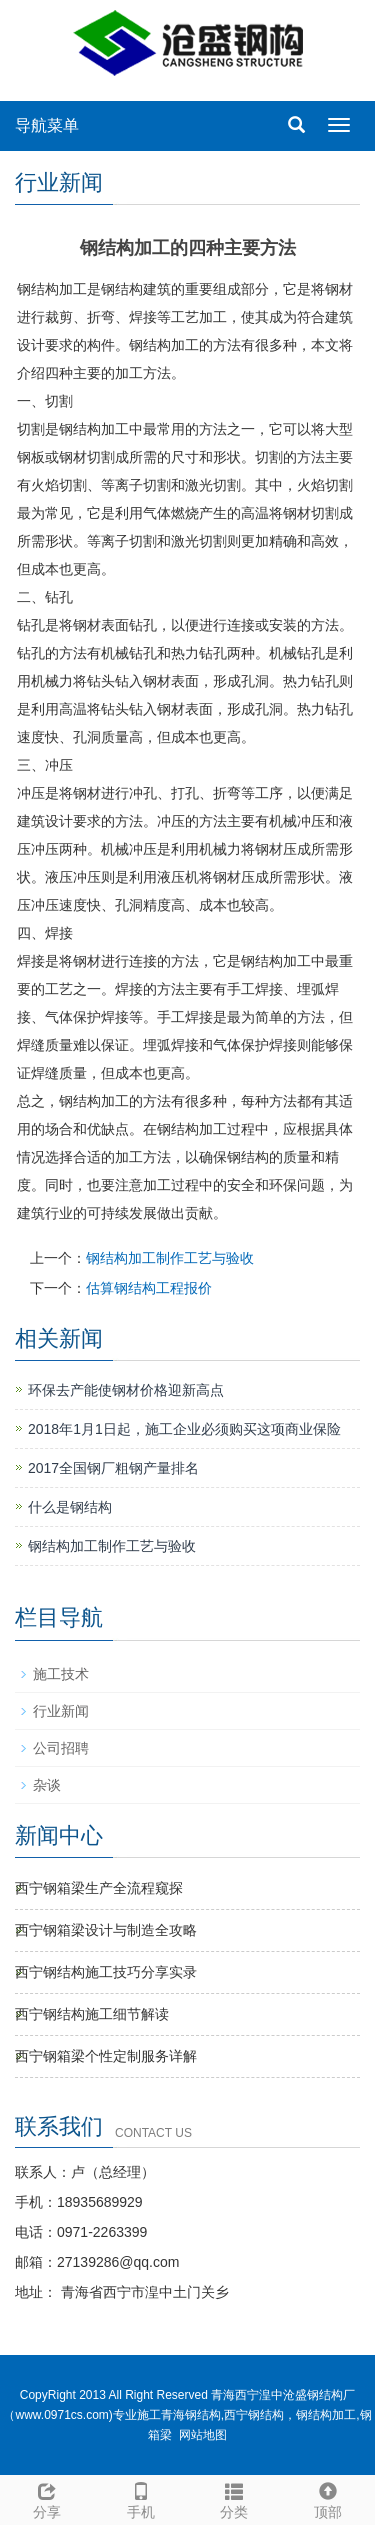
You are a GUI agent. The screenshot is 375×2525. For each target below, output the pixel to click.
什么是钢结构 (70, 1507)
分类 (235, 2498)
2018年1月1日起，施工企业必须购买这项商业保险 (184, 1429)
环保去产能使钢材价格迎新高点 (126, 1390)
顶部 (328, 2498)
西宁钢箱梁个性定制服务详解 (106, 2056)
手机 (141, 2498)
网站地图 (203, 2435)
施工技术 (61, 1674)
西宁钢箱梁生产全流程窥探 (99, 1888)
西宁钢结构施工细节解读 (92, 2014)
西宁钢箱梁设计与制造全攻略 (106, 1930)
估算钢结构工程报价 (149, 1288)
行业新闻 (61, 1711)
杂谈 (47, 1785)
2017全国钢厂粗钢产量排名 (113, 1468)
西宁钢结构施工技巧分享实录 (106, 1972)
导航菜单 (47, 125)
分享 (47, 2498)
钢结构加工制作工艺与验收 (170, 1258)
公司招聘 (61, 1748)
